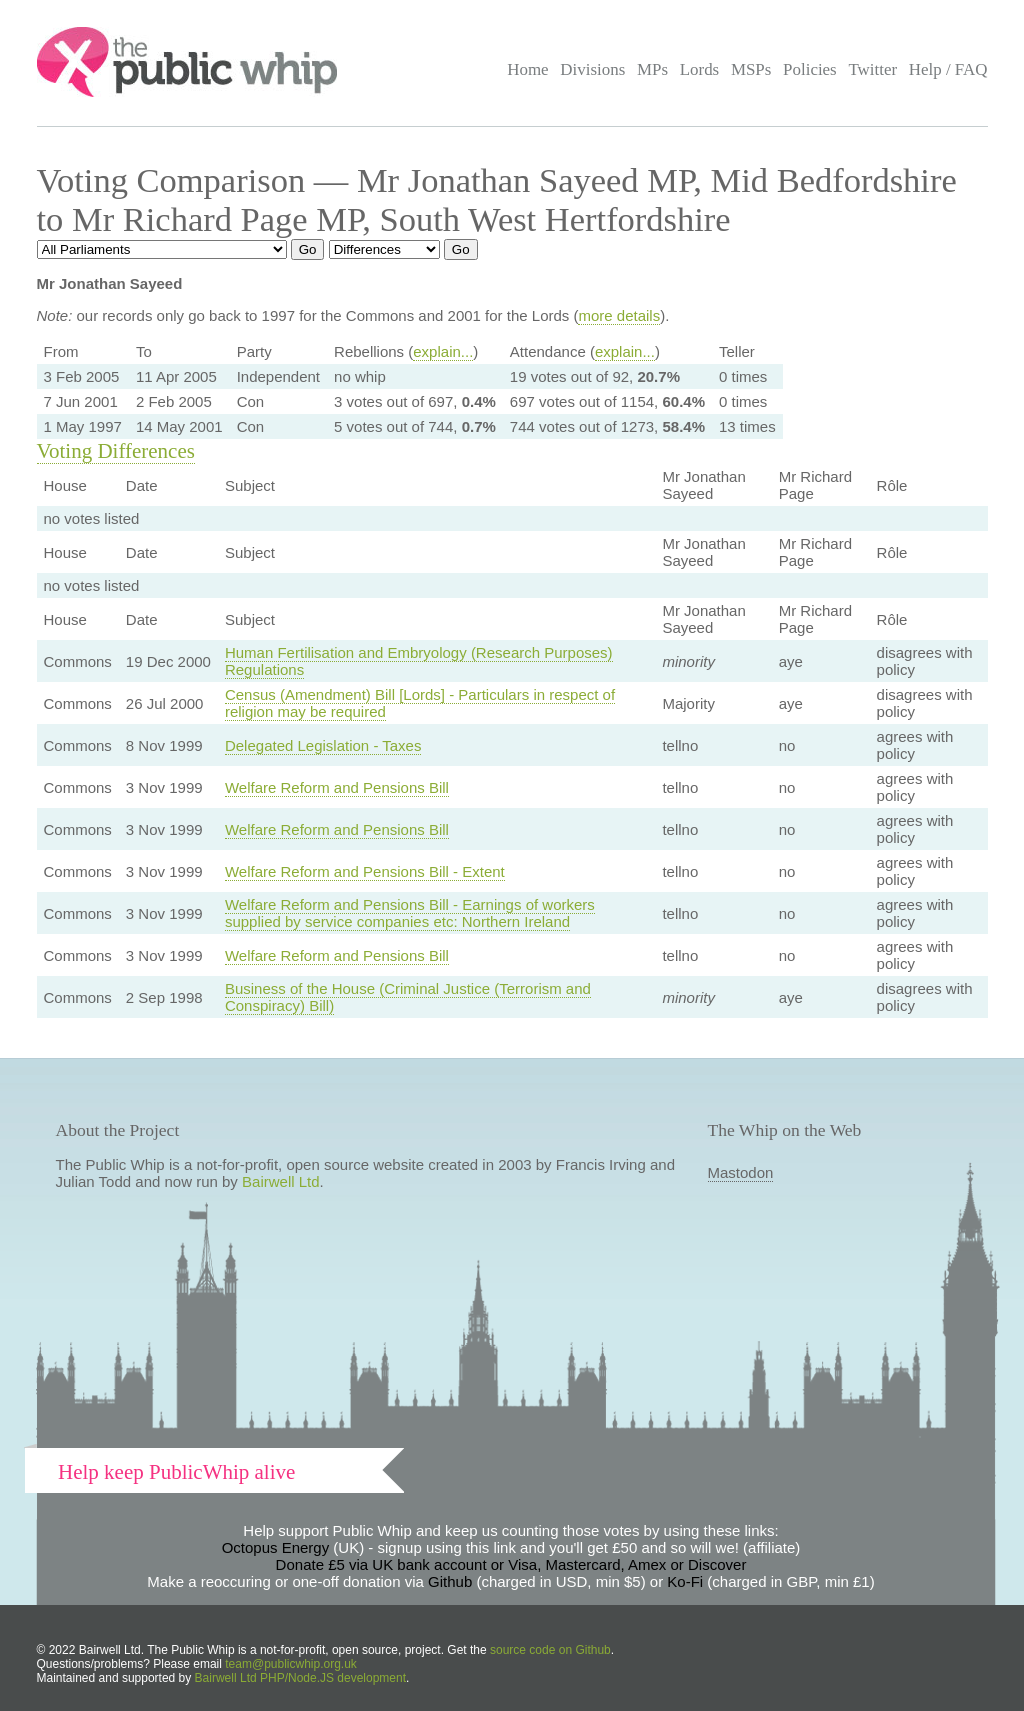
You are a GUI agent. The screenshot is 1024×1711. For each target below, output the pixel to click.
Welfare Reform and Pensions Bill (337, 787)
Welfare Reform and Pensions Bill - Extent (365, 871)
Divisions (592, 69)
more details (619, 315)
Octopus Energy (276, 1547)
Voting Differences (116, 451)
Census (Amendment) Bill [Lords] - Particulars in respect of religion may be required (420, 703)
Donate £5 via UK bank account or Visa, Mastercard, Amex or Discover (511, 1564)
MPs (652, 69)
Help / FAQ (948, 69)
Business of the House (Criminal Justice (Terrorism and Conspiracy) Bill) (408, 997)
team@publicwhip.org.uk (291, 1664)
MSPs (751, 69)
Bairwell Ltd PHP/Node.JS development (300, 1678)
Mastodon (741, 1172)
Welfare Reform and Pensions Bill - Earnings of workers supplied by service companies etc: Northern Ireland (410, 913)
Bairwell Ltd (281, 1181)
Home (527, 69)
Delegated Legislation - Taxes (323, 745)
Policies (810, 69)
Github (450, 1581)
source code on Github (550, 1650)
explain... (443, 351)
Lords (700, 69)
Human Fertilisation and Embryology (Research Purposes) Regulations (419, 661)
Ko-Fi (685, 1581)
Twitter (872, 69)
